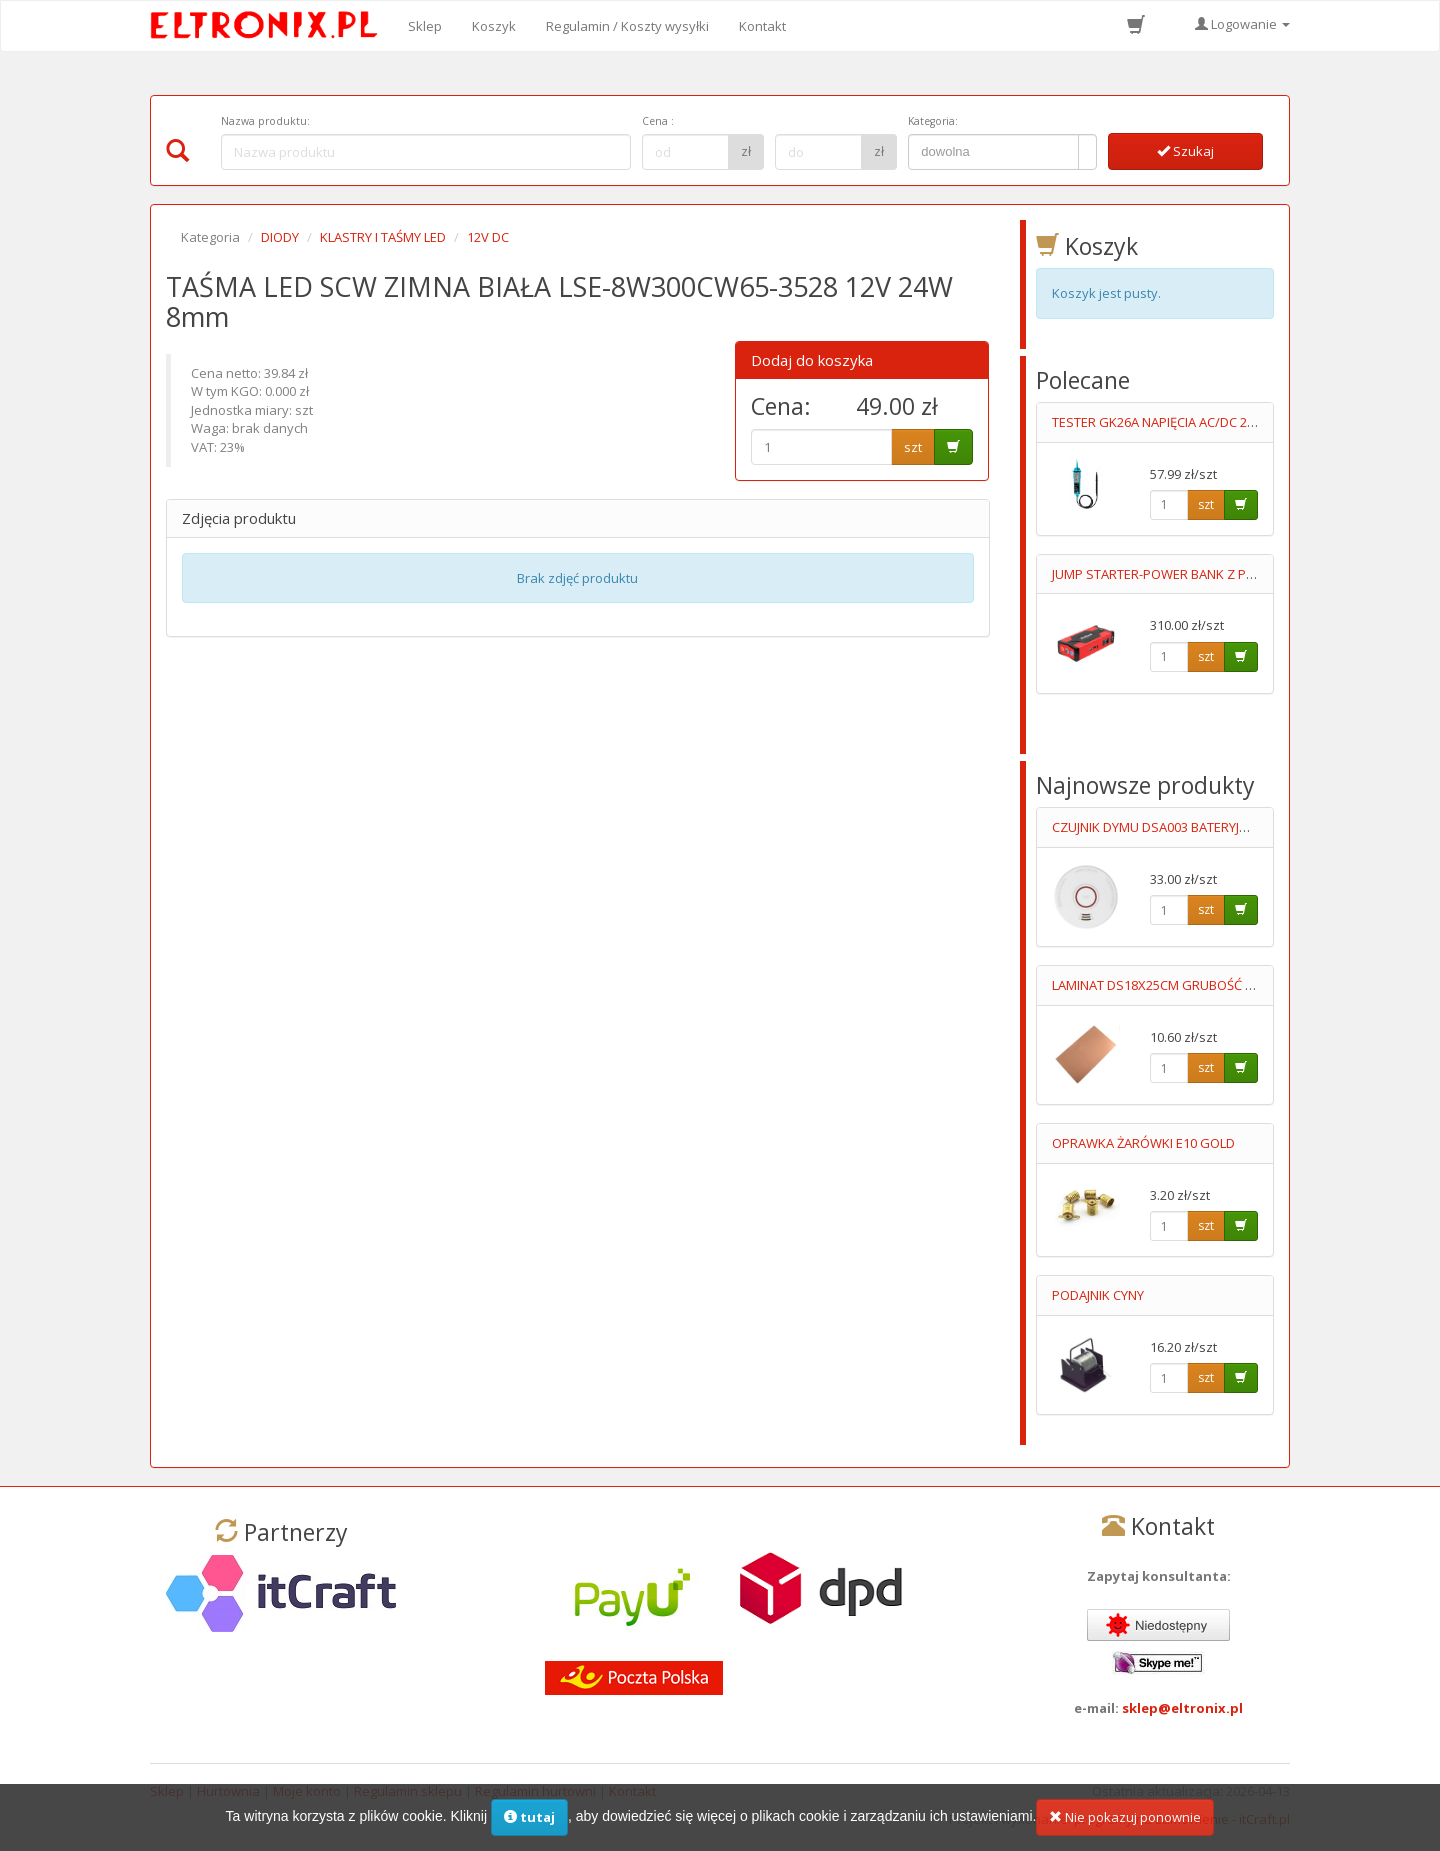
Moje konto (307, 1791)
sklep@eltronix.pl (1182, 1708)
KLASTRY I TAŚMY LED (383, 237)
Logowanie (1242, 24)
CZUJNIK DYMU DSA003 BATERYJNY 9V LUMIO (1183, 827)
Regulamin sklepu (408, 1791)
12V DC (488, 237)
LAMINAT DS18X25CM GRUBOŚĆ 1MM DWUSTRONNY (1208, 985)
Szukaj (1185, 151)
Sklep (425, 26)
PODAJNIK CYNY (1098, 1295)
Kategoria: (933, 121)
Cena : (658, 121)
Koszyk (494, 26)
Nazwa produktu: (265, 121)
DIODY (280, 237)
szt (913, 447)
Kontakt (762, 26)
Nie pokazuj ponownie (1125, 1829)
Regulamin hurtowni (535, 1791)
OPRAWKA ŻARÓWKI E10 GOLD (1143, 1143)
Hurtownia (228, 1791)
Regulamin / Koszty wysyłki (627, 26)
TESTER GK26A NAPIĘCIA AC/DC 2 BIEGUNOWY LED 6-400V (1222, 422)
